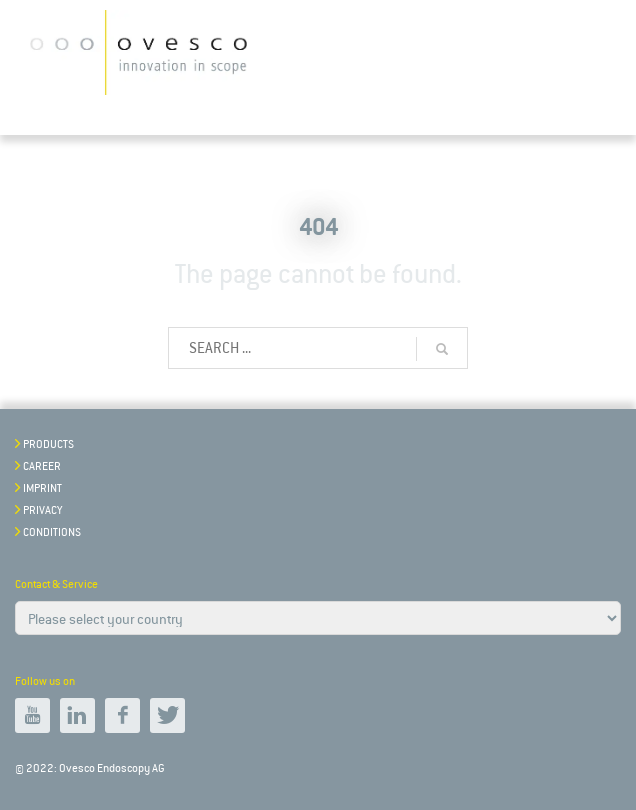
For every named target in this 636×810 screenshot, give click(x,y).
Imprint (42, 488)
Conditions (52, 532)
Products (48, 444)
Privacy (42, 510)
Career (42, 466)
